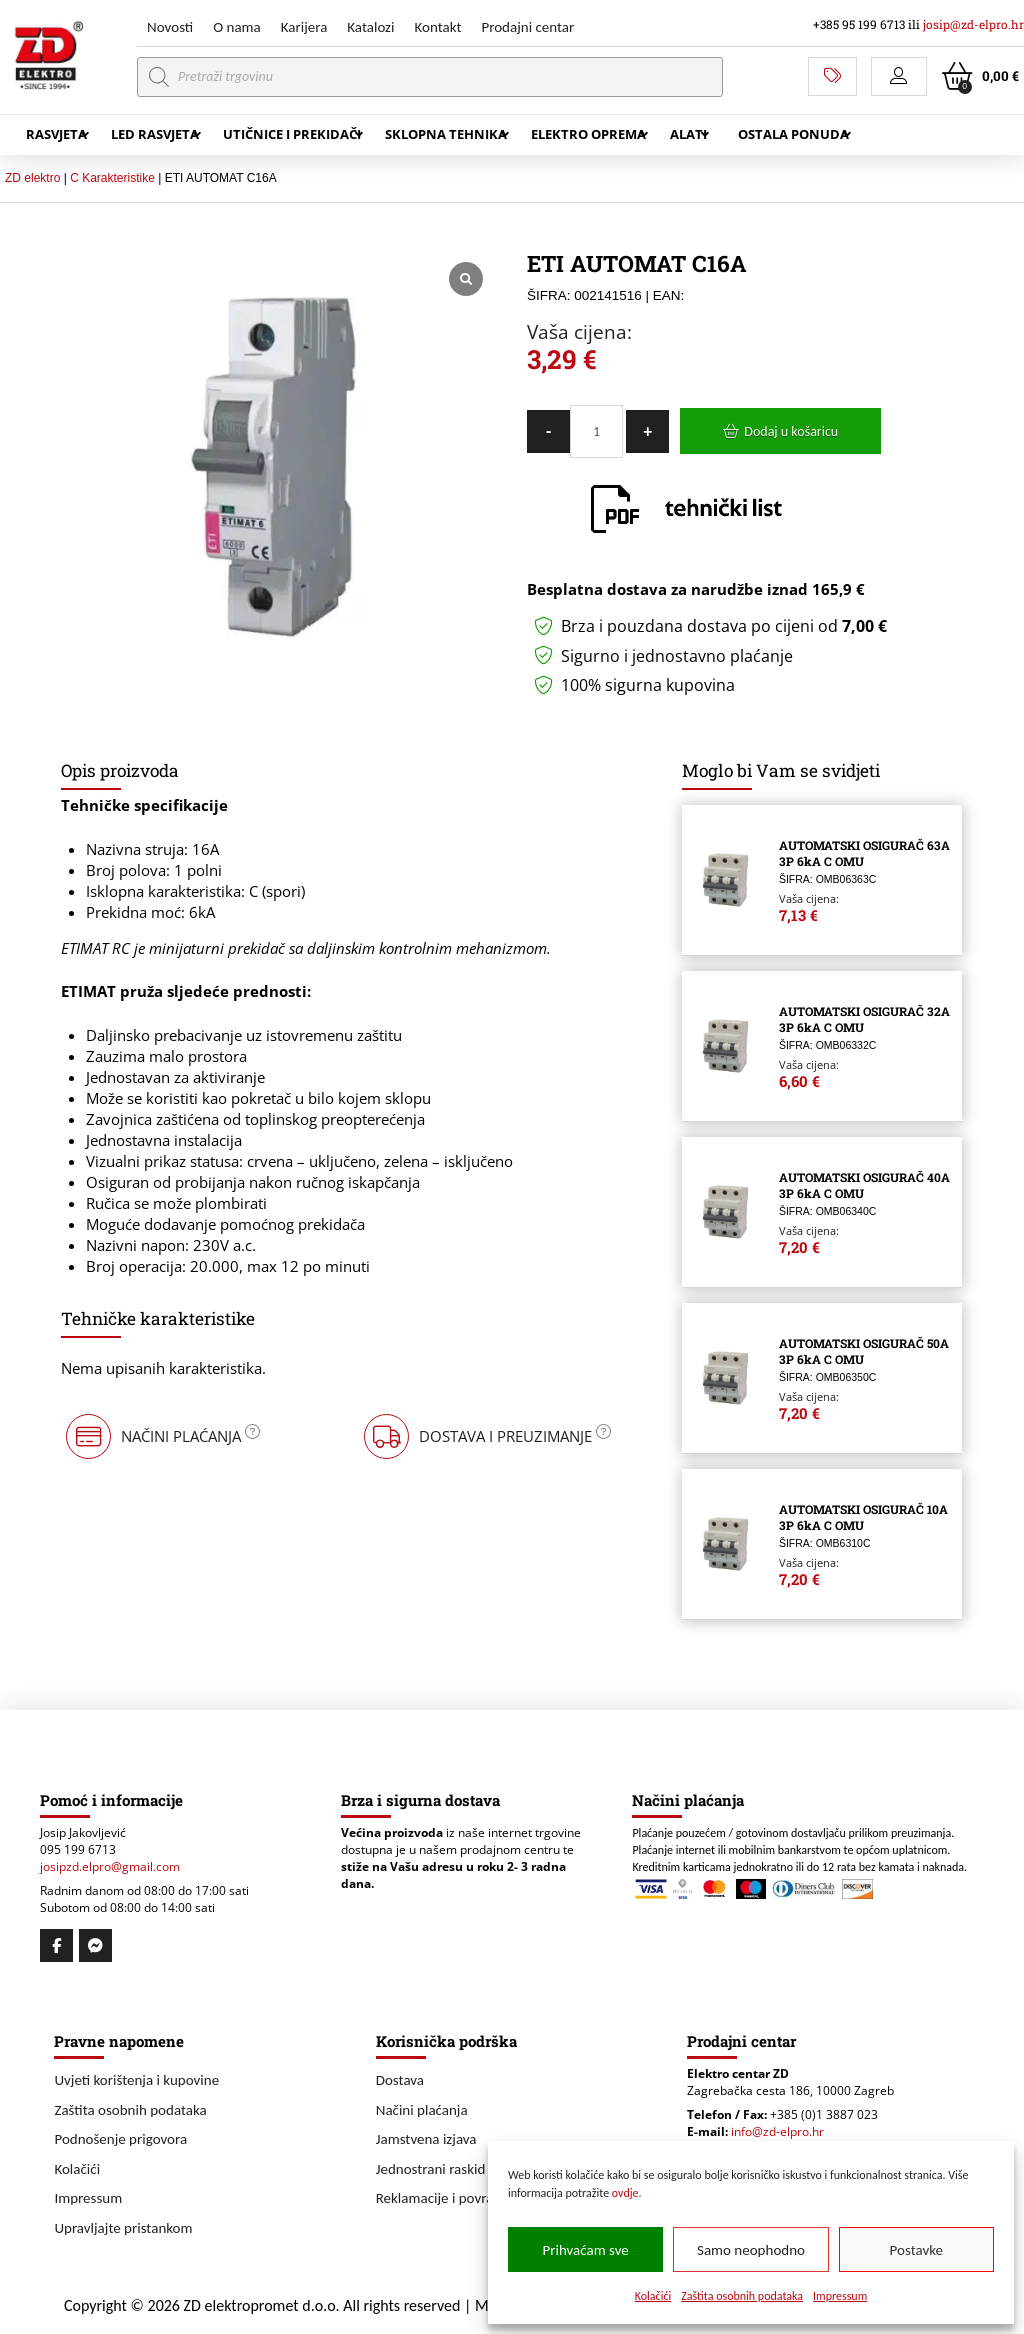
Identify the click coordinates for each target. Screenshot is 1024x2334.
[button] (899, 76)
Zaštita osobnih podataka (742, 2296)
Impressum (840, 2296)
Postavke (916, 2250)
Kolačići (653, 2296)
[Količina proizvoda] (596, 431)
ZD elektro (32, 178)
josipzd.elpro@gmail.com (110, 1866)
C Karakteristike (112, 178)
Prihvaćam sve (586, 2250)
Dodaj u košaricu (791, 431)
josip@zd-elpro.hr (973, 24)
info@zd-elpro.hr (777, 2131)
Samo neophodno (751, 2250)
